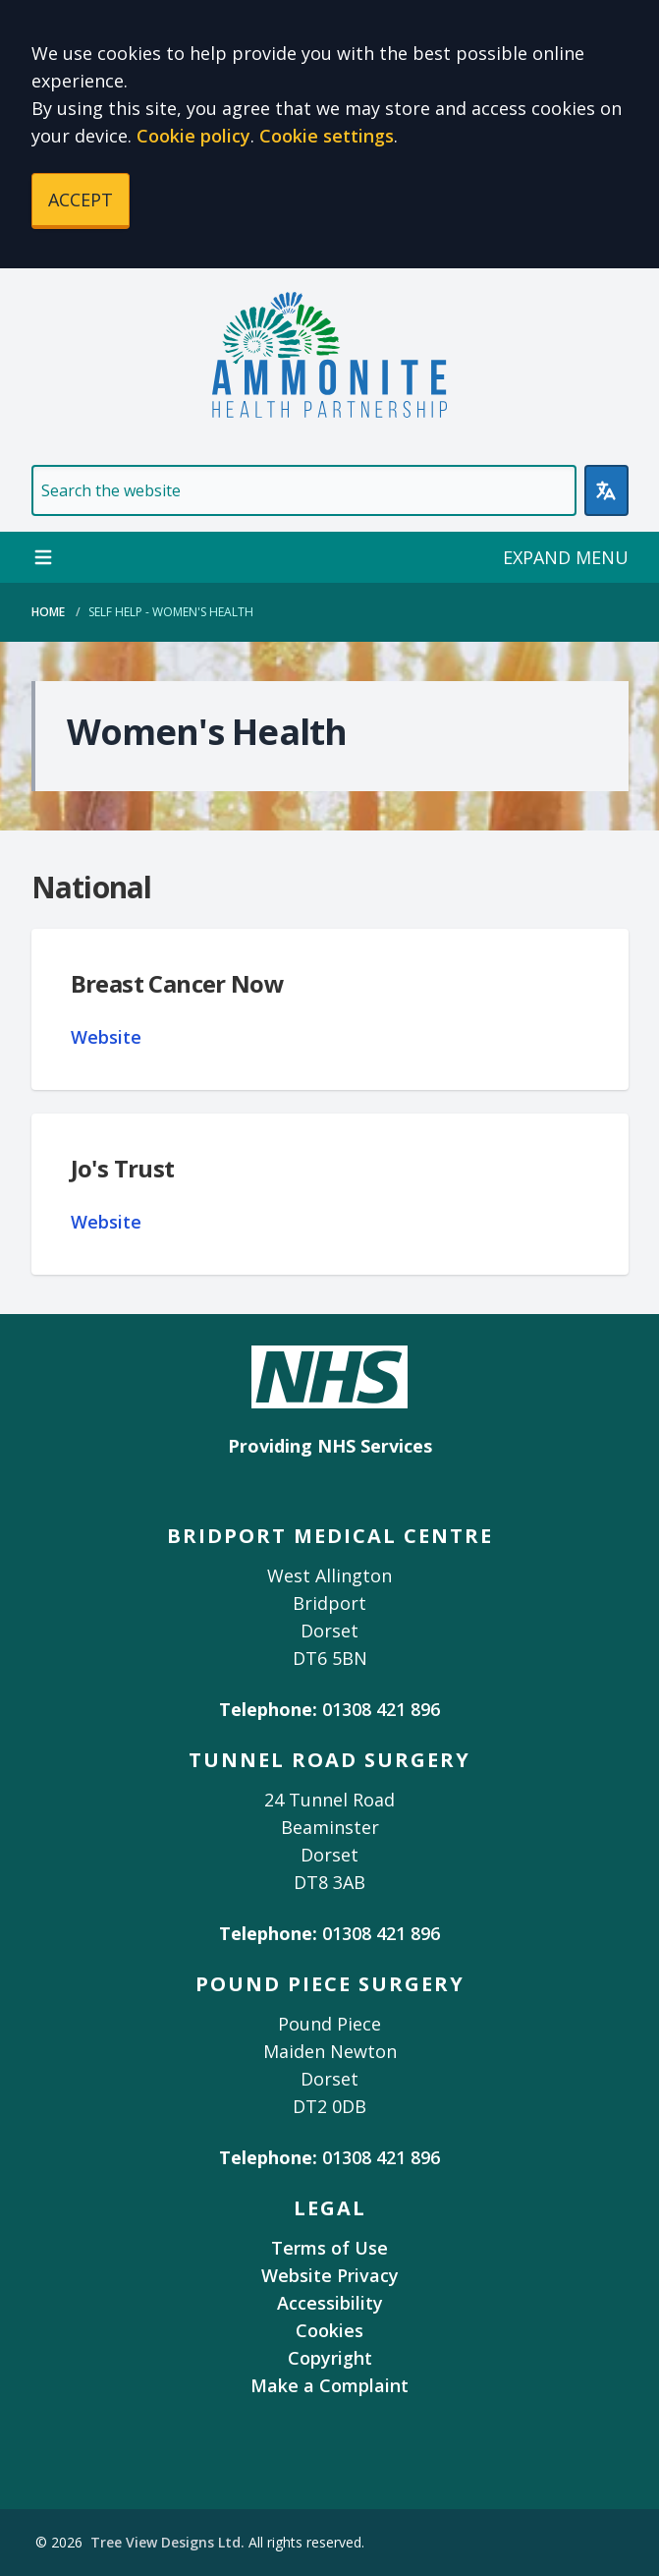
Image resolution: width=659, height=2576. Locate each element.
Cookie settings (326, 135)
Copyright (330, 2358)
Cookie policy (193, 135)
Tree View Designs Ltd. (167, 2542)
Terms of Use (329, 2248)
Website (106, 1037)
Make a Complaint (329, 2385)
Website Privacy (330, 2275)
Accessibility (330, 2303)
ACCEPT (80, 199)
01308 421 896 (381, 1709)
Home (48, 611)
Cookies (329, 2330)
